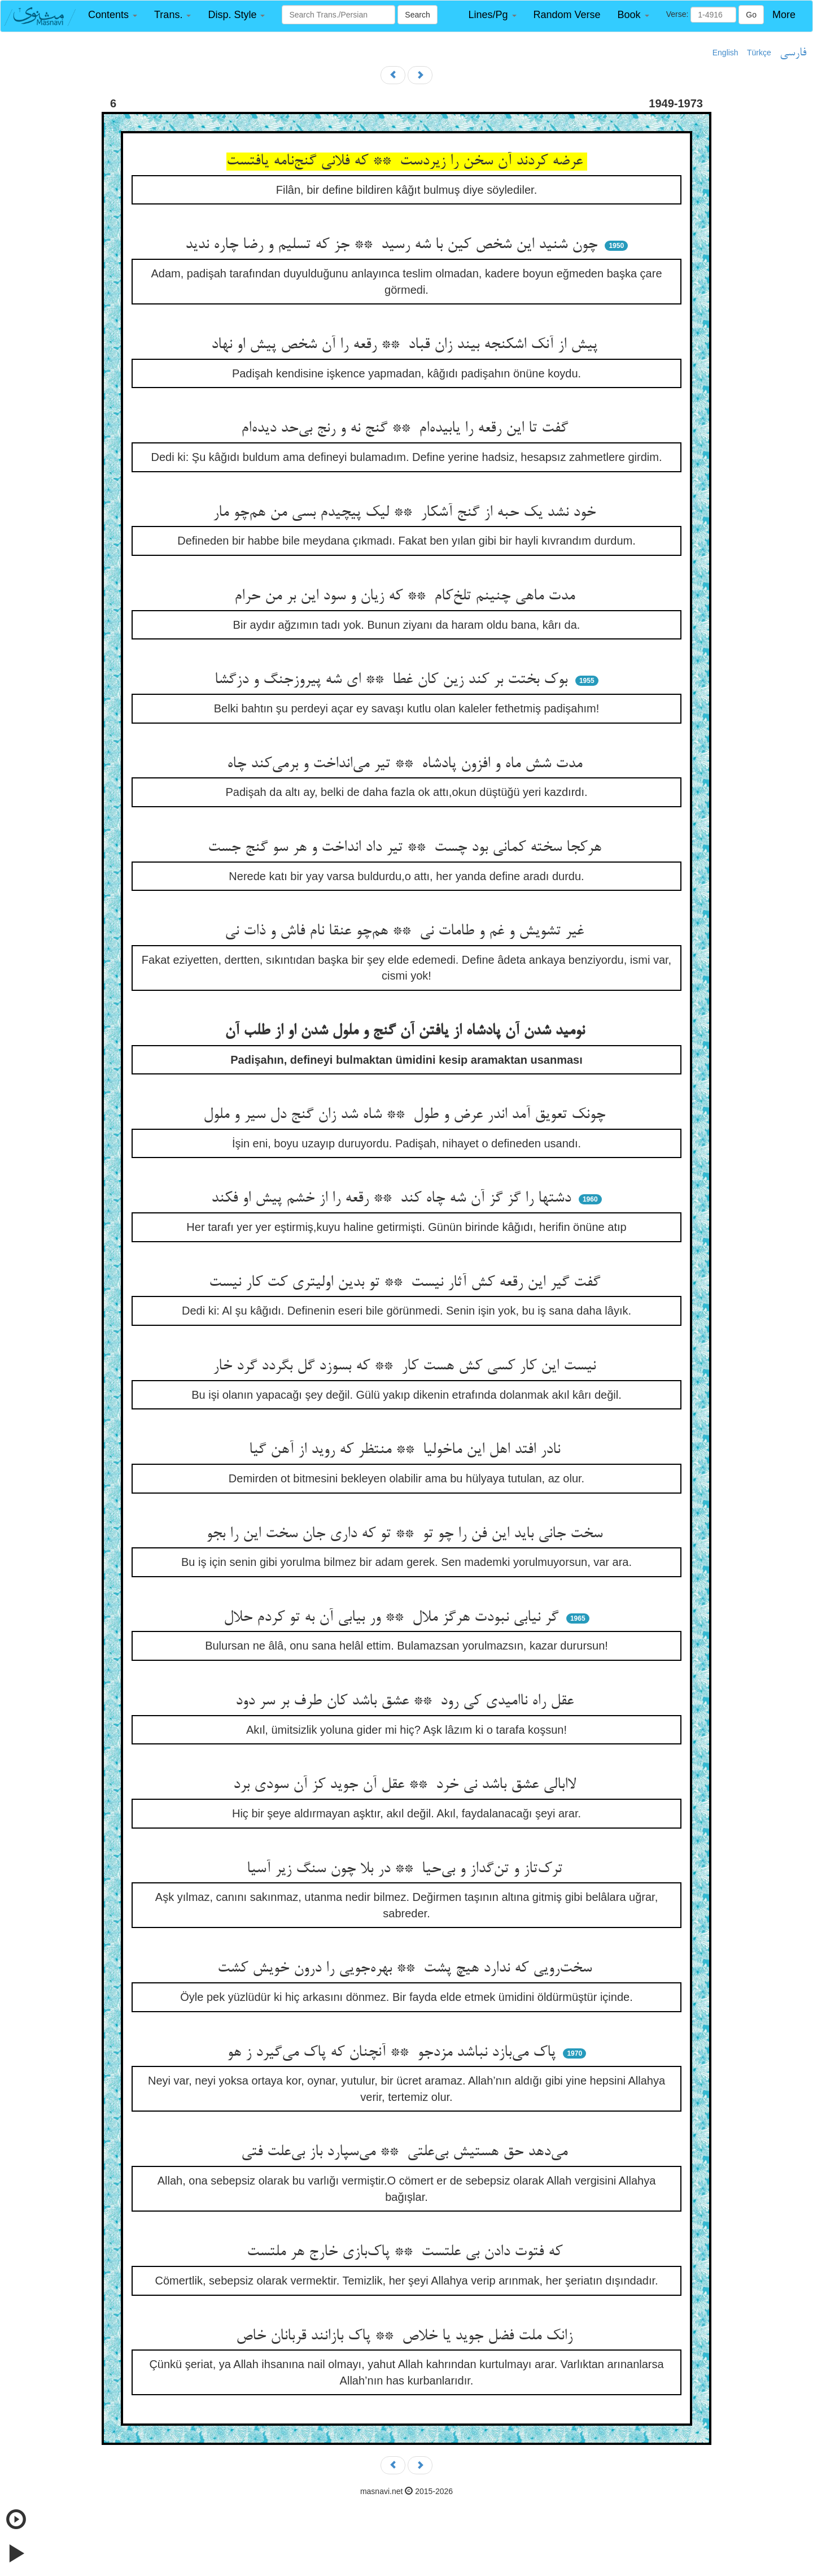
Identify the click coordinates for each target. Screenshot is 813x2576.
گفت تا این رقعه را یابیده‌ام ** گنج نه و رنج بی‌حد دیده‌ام (406, 429)
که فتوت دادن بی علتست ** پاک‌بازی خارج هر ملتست (407, 2252)
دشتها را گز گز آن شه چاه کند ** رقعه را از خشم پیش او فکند (393, 1199)
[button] (113, 15)
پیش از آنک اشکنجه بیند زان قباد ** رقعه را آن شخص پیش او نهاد (406, 345)
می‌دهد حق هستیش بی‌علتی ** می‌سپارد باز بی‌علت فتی (406, 2152)
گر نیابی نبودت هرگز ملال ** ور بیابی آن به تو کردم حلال (393, 1618)
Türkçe (759, 52)
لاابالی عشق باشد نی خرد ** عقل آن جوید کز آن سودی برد (406, 1785)
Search (417, 14)
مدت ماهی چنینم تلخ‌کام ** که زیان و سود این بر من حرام (406, 597)
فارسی (793, 53)
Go (751, 14)
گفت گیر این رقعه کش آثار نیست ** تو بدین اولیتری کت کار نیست (407, 1283)
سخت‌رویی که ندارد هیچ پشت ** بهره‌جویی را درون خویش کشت (406, 1969)
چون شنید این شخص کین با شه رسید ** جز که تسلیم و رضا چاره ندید (393, 245)
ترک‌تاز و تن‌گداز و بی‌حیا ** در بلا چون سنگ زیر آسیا (407, 1869)
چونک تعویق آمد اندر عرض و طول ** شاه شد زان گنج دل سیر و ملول (406, 1115)
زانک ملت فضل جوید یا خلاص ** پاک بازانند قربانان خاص (406, 2336)
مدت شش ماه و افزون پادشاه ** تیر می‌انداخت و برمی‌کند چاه (407, 764)
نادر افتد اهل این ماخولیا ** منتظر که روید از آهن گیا (407, 1450)
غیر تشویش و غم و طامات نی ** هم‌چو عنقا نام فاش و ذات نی (406, 932)
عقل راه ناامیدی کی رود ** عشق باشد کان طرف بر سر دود (406, 1701)
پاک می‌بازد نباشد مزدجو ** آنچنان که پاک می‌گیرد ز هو (393, 2053)
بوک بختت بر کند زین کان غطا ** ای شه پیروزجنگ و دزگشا (393, 680)
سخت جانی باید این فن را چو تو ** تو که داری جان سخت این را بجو (406, 1534)
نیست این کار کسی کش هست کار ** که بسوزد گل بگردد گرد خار (406, 1366)
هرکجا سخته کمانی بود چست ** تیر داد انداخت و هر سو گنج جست (407, 848)
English (725, 52)
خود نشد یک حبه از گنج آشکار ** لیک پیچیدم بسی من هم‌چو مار (406, 513)
